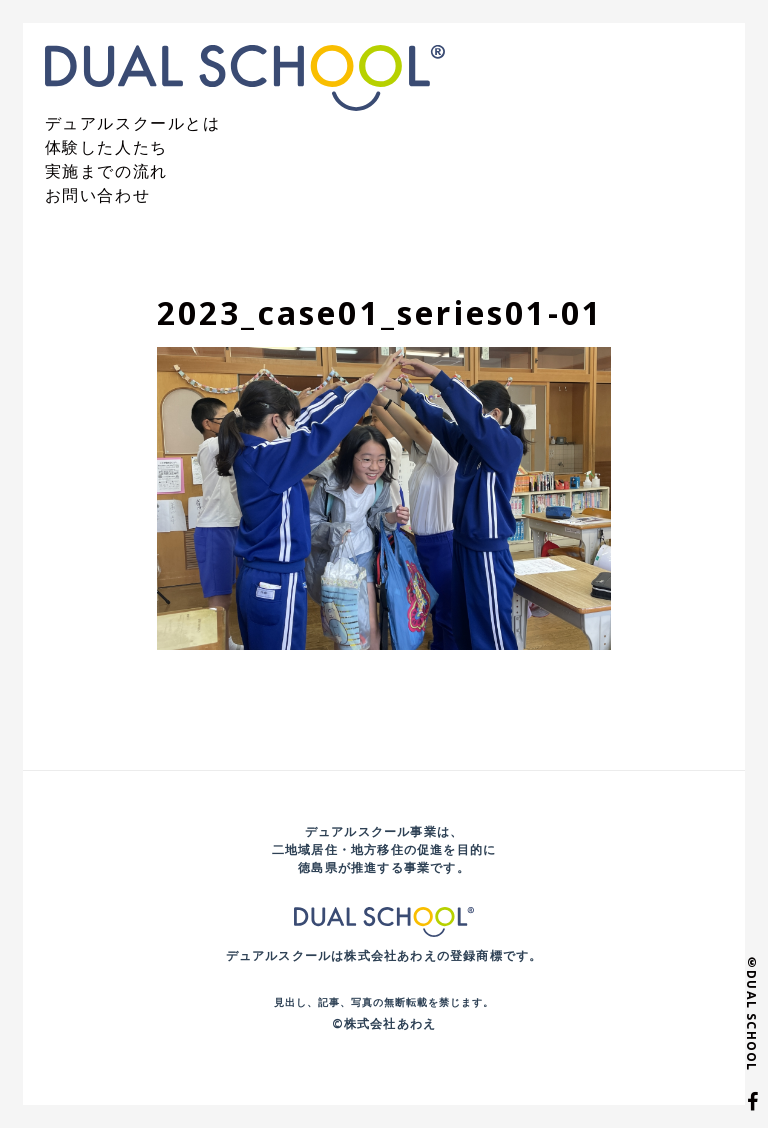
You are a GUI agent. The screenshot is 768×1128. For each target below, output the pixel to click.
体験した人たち (106, 147)
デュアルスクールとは (133, 123)
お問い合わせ (98, 195)
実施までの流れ (106, 171)
